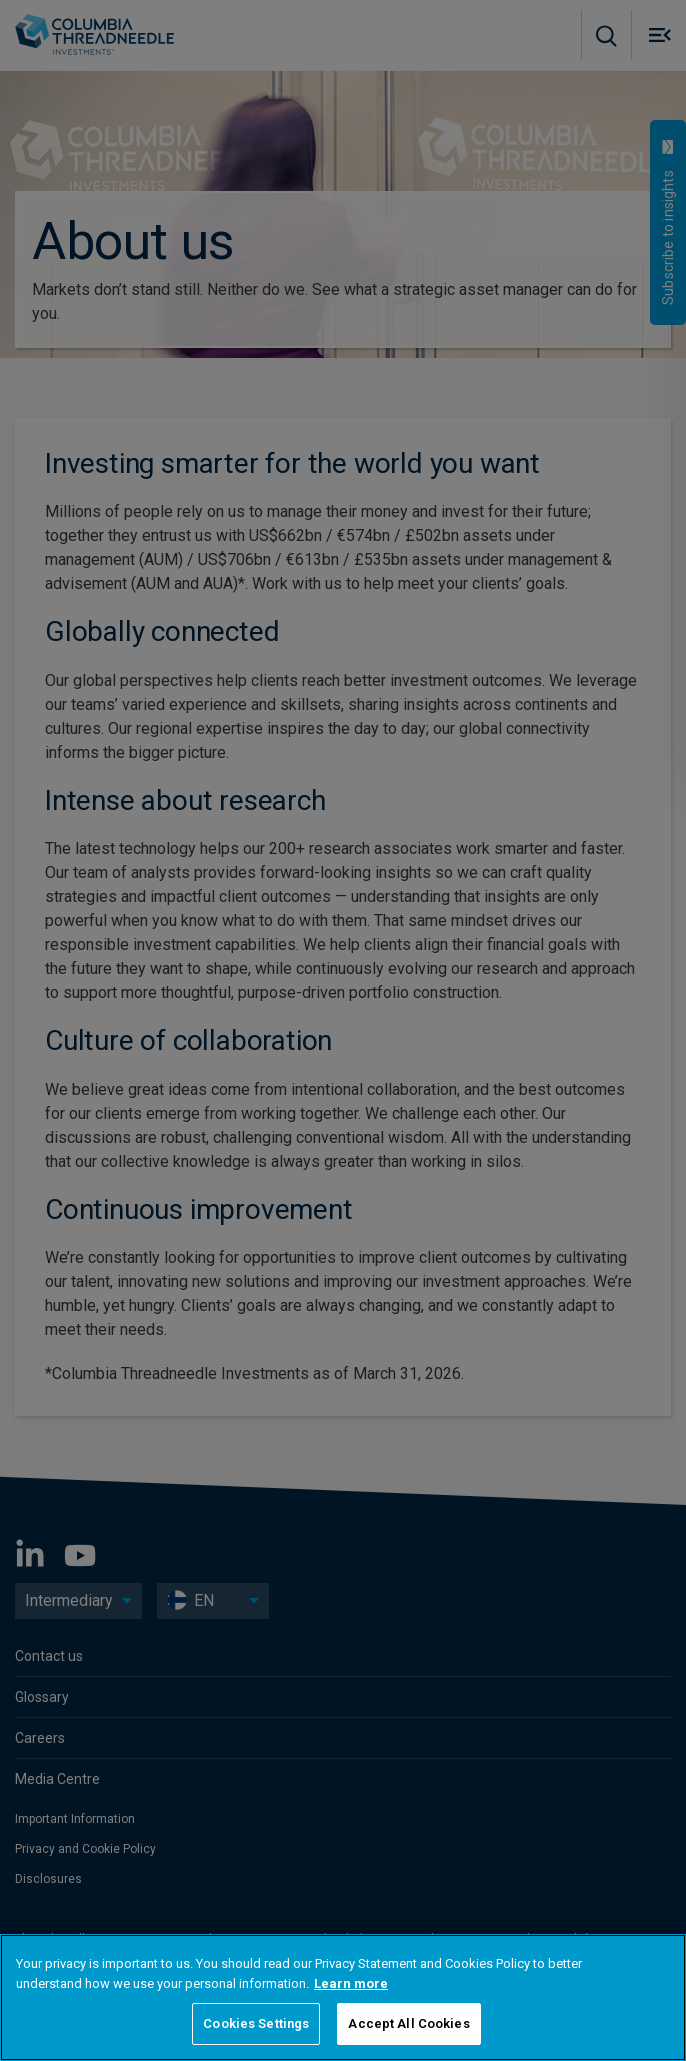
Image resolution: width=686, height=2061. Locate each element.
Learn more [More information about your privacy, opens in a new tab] (351, 1983)
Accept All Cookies (408, 2023)
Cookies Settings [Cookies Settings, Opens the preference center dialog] (256, 2023)
